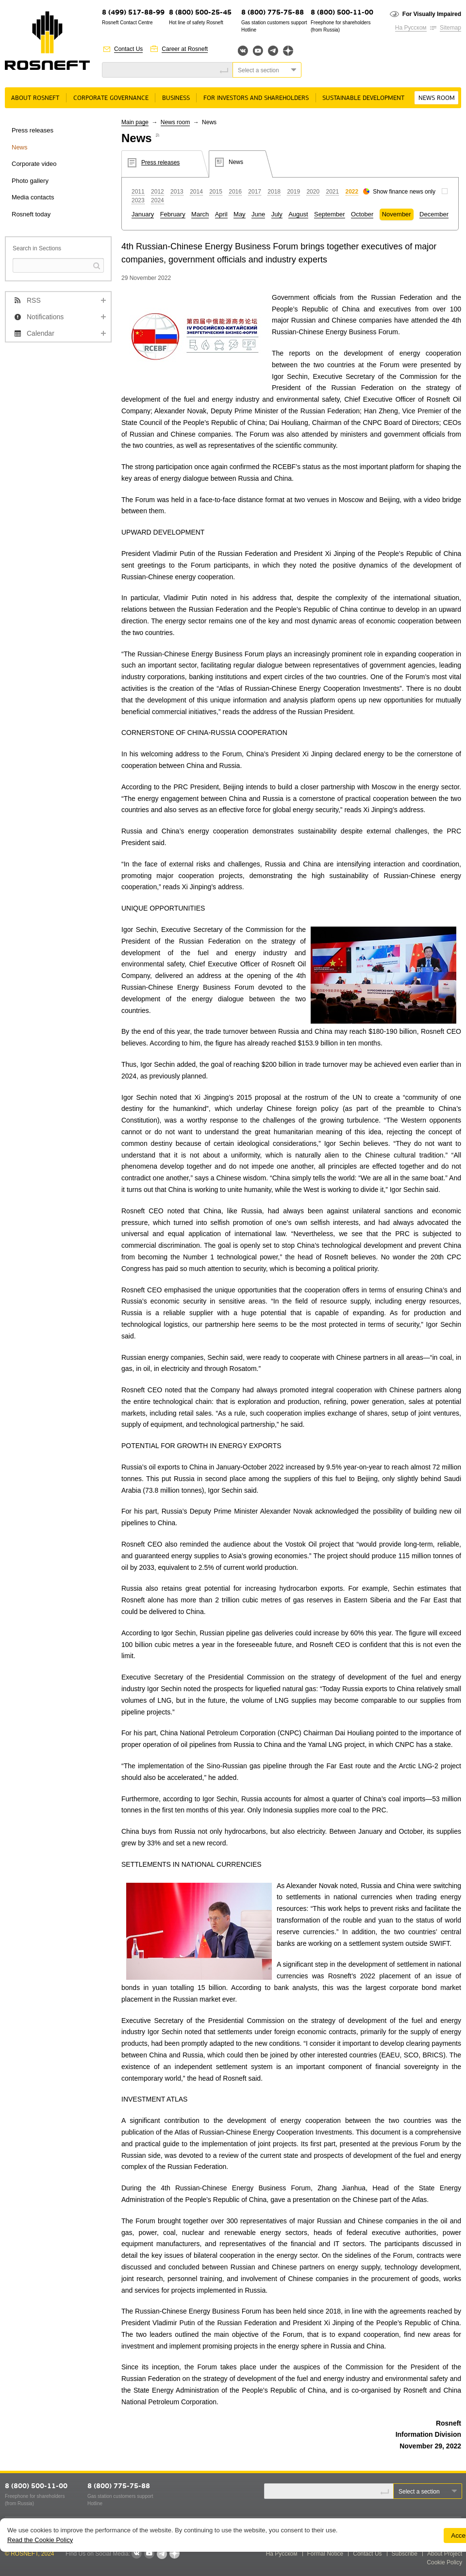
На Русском (411, 27)
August (298, 214)
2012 (157, 191)
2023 (138, 200)
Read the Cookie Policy (40, 2539)
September (329, 214)
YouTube (258, 51)
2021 (332, 191)
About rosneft (35, 98)
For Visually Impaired (431, 14)
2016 (235, 191)
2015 (215, 191)
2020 (312, 191)
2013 (176, 191)
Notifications (45, 317)
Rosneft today (31, 214)
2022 (352, 191)
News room (436, 98)
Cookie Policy (444, 2562)
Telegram (273, 51)
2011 (138, 191)
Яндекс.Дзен (288, 51)
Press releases (32, 130)
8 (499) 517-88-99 (133, 12)
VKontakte (136, 2554)
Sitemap (450, 27)
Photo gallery (30, 180)
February (172, 214)
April (221, 214)
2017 (254, 191)
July (277, 214)
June (258, 214)
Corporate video (34, 163)
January (143, 214)
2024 (157, 200)
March (200, 214)
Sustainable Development (363, 98)
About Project (444, 2553)
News (20, 147)
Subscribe (404, 2553)
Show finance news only (404, 191)
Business (176, 98)
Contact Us (128, 49)
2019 (293, 191)
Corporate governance (111, 98)
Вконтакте (243, 51)
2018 (274, 191)
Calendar (40, 333)
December (434, 214)
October (362, 214)
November (396, 214)
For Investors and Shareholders (256, 98)
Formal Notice (325, 2553)
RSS (34, 300)
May (239, 214)
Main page (135, 122)
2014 (196, 191)
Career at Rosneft (185, 49)
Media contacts (33, 197)
